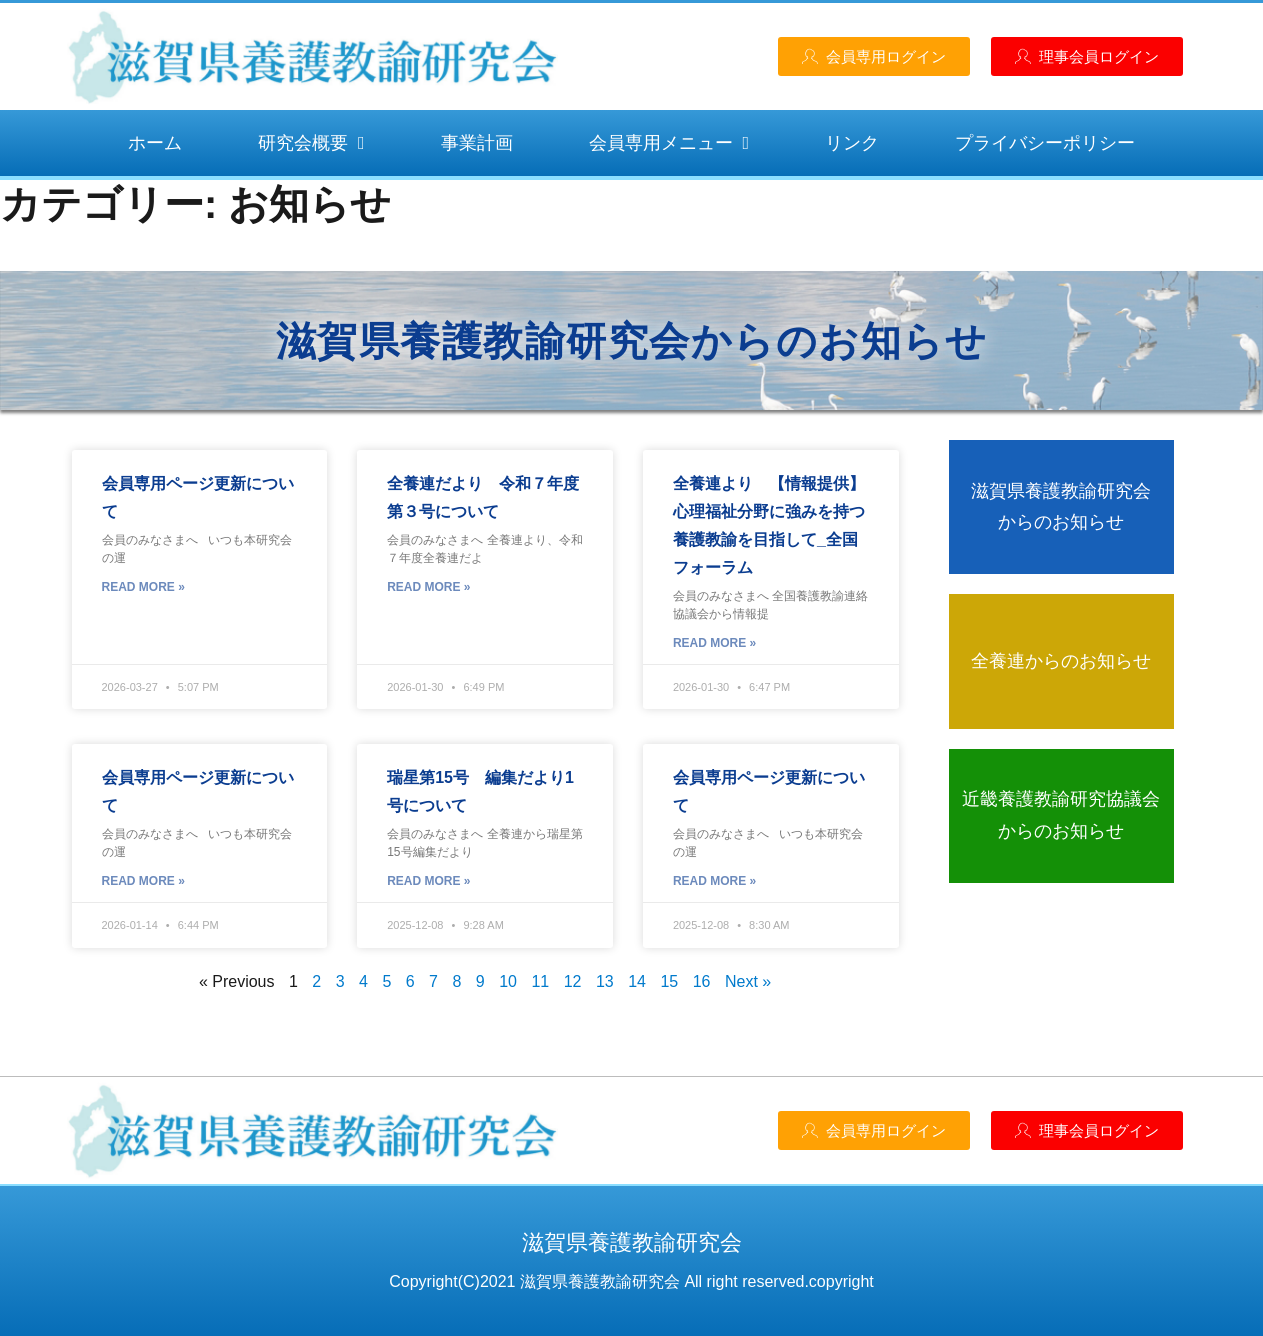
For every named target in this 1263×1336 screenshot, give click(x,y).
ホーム (155, 143)
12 (573, 981)
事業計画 (477, 143)
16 (702, 981)
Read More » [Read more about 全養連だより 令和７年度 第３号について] (428, 587)
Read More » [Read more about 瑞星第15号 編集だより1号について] (428, 881)
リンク (852, 143)
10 (508, 981)
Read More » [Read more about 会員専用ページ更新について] (143, 587)
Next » (748, 981)
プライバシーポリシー (1045, 143)
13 (605, 981)
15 (669, 981)
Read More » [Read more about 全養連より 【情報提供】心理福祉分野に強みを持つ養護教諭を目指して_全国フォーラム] (714, 643)
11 (540, 981)
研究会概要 (311, 143)
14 (637, 981)
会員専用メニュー (669, 143)
